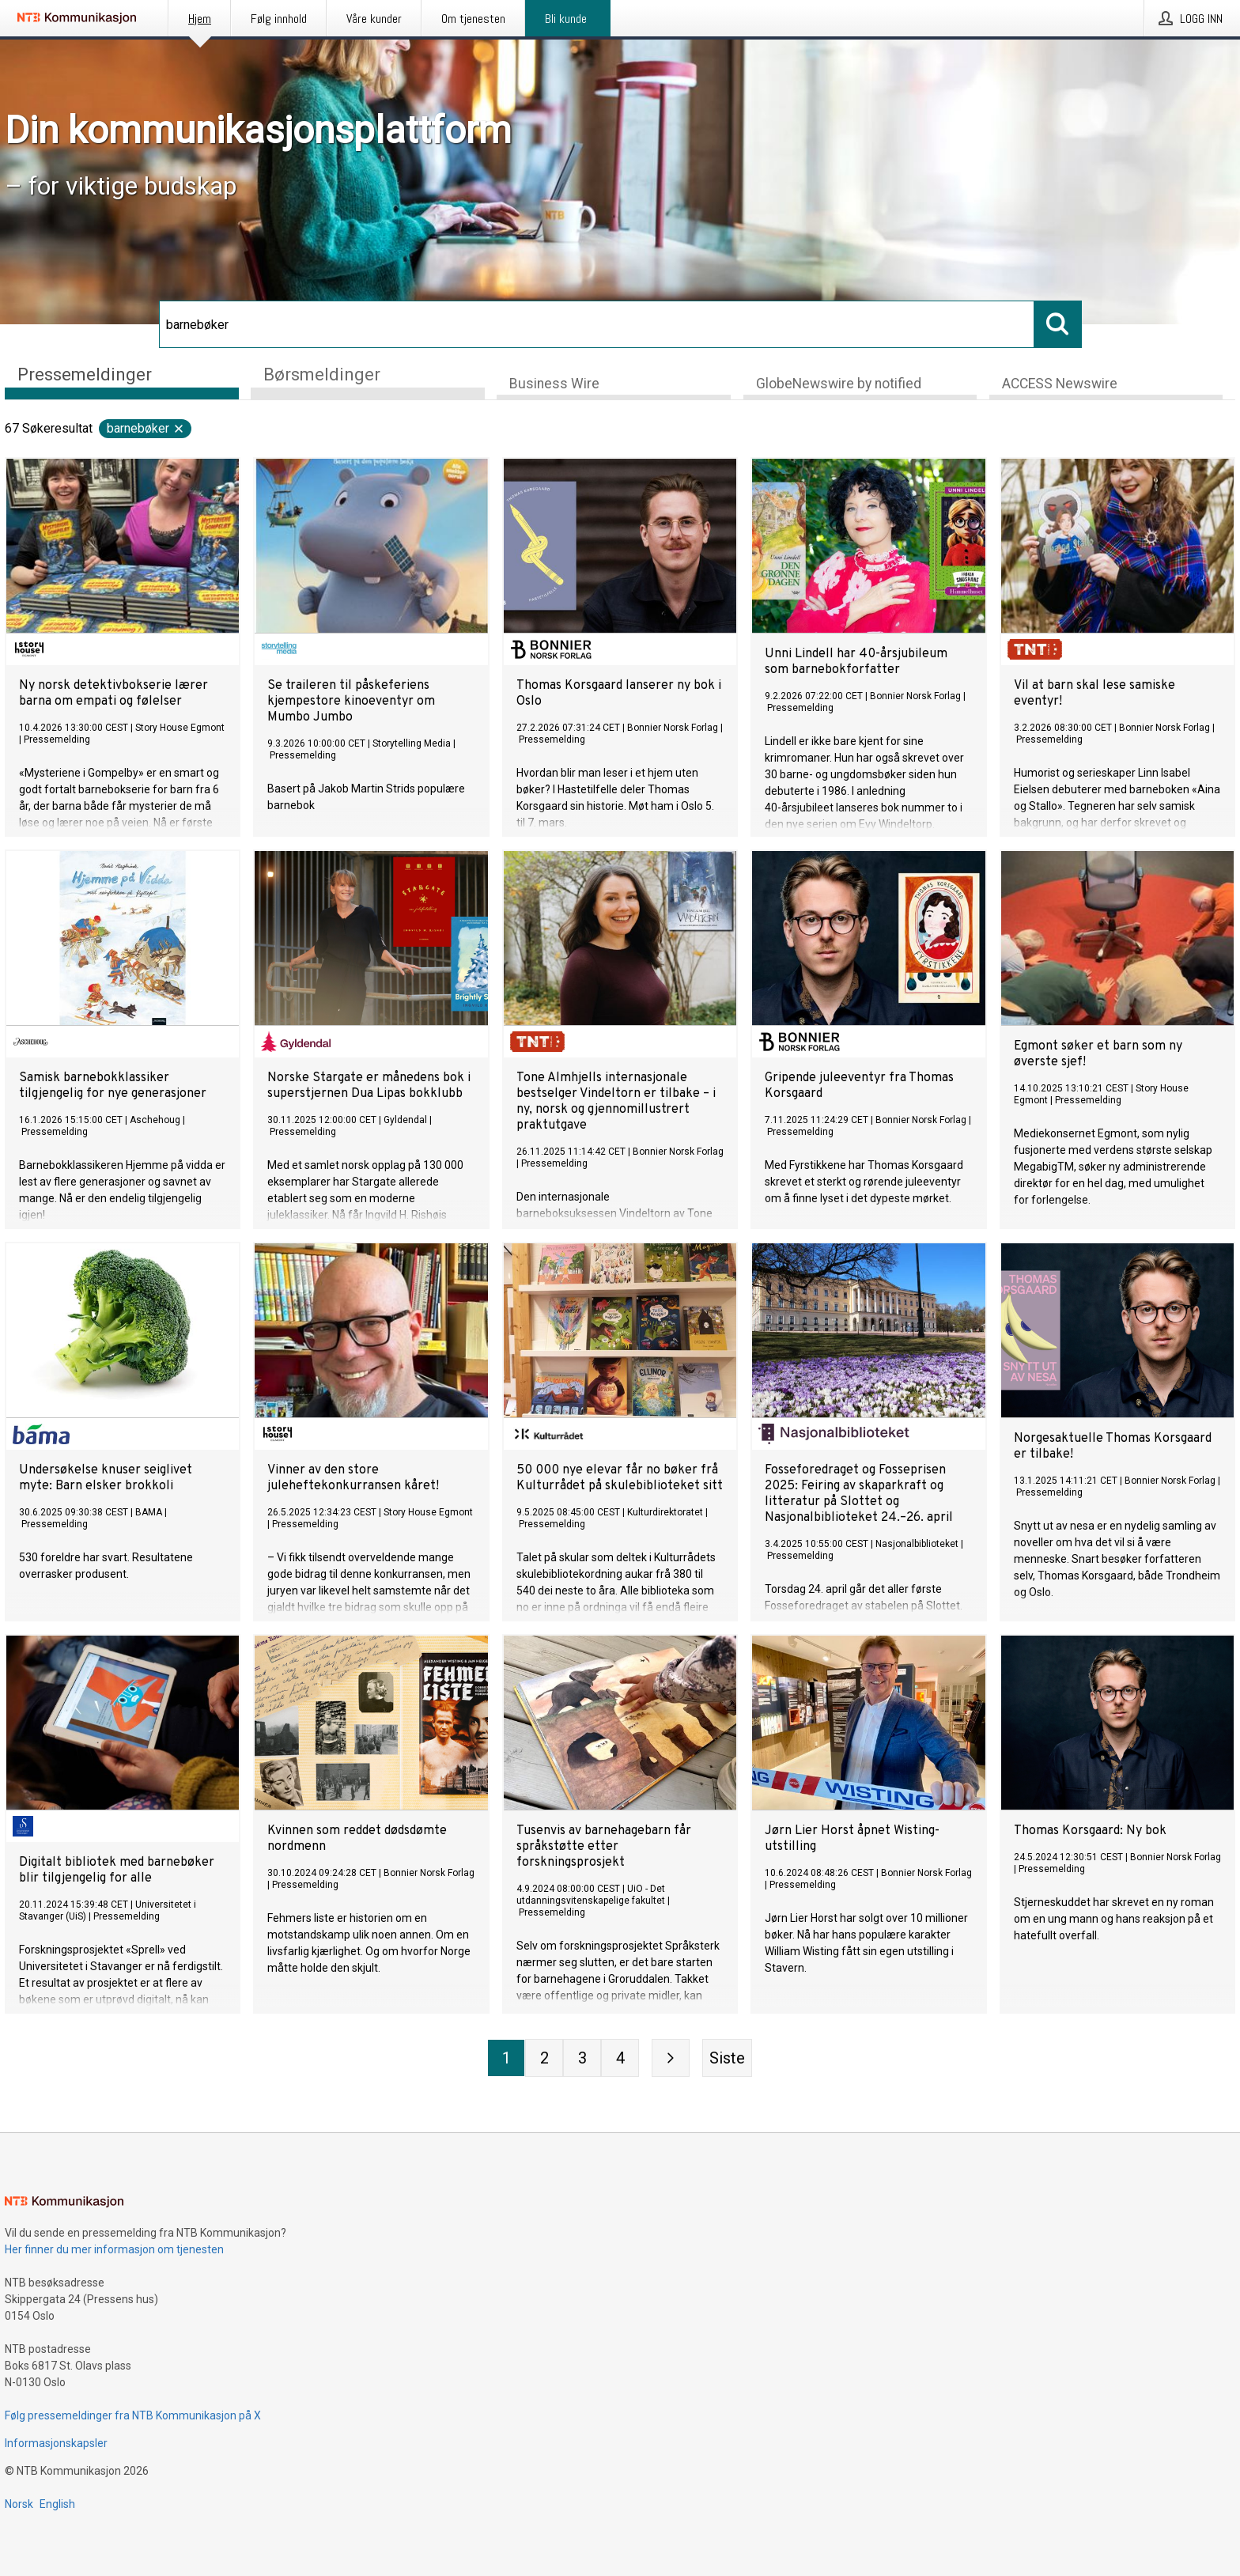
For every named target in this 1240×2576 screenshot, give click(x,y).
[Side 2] (544, 2059)
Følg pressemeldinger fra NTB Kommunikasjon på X (133, 2415)
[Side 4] (620, 2059)
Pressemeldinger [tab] (84, 374)
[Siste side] (727, 2059)
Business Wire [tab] (554, 384)
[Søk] (596, 324)
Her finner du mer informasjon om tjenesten (114, 2249)
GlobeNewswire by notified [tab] (838, 384)
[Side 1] (506, 2059)
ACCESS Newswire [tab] (1059, 384)
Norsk (19, 2504)
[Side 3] (582, 2059)
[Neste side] (671, 2059)
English (57, 2504)
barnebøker (146, 429)
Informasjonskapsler (56, 2443)
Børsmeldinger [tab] (321, 374)
